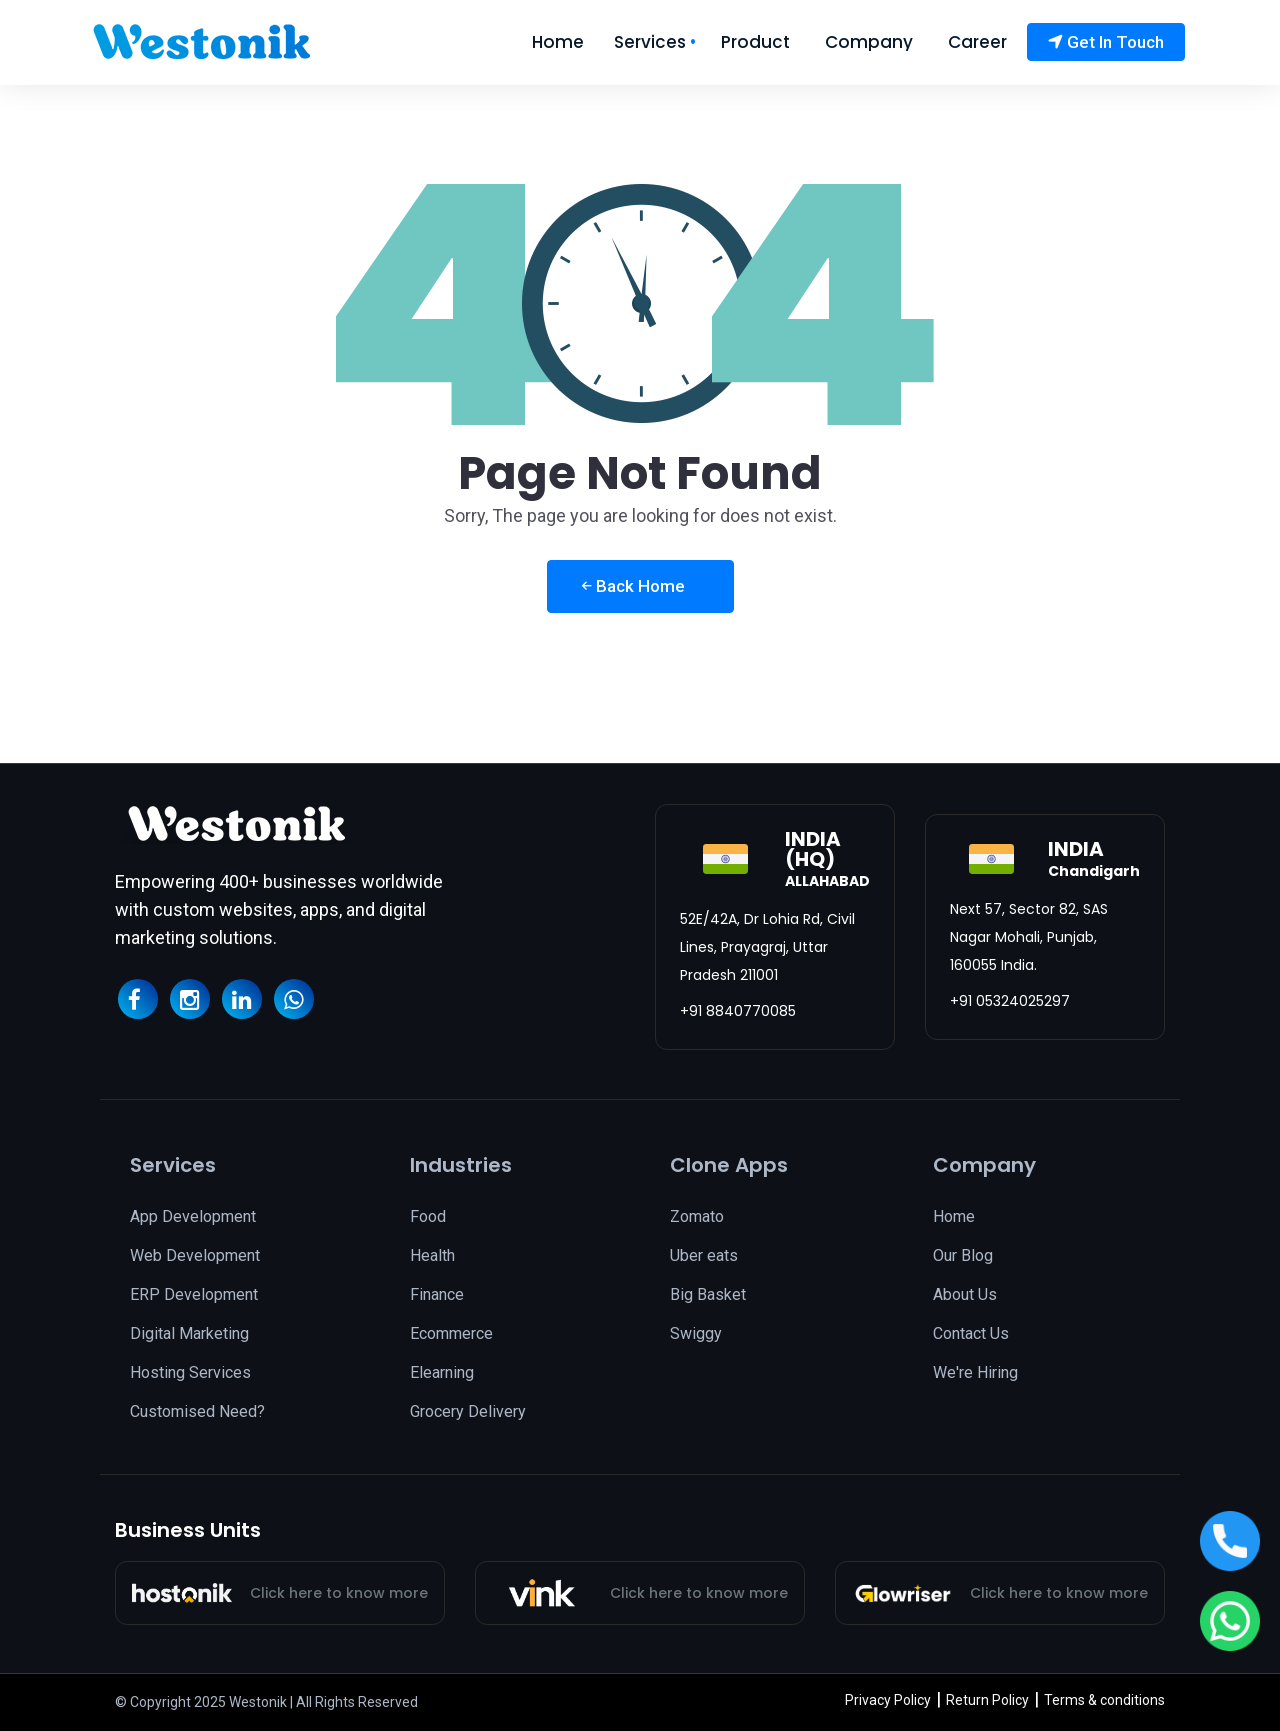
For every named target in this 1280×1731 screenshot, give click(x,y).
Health (432, 1255)
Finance (437, 1294)
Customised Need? (197, 1411)
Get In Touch (1106, 42)
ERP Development (194, 1294)
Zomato (697, 1216)
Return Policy (987, 1700)
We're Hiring (975, 1372)
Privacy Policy (888, 1700)
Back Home (633, 586)
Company (869, 42)
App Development (193, 1216)
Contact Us (971, 1333)
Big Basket (708, 1294)
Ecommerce (451, 1333)
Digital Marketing (189, 1333)
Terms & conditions (1104, 1700)
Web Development (195, 1255)
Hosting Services (190, 1372)
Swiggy (696, 1333)
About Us (965, 1294)
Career (977, 42)
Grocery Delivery (468, 1411)
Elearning (442, 1372)
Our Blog (963, 1255)
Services (650, 42)
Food (428, 1216)
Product (755, 42)
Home (558, 42)
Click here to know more (339, 1593)
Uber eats (704, 1255)
